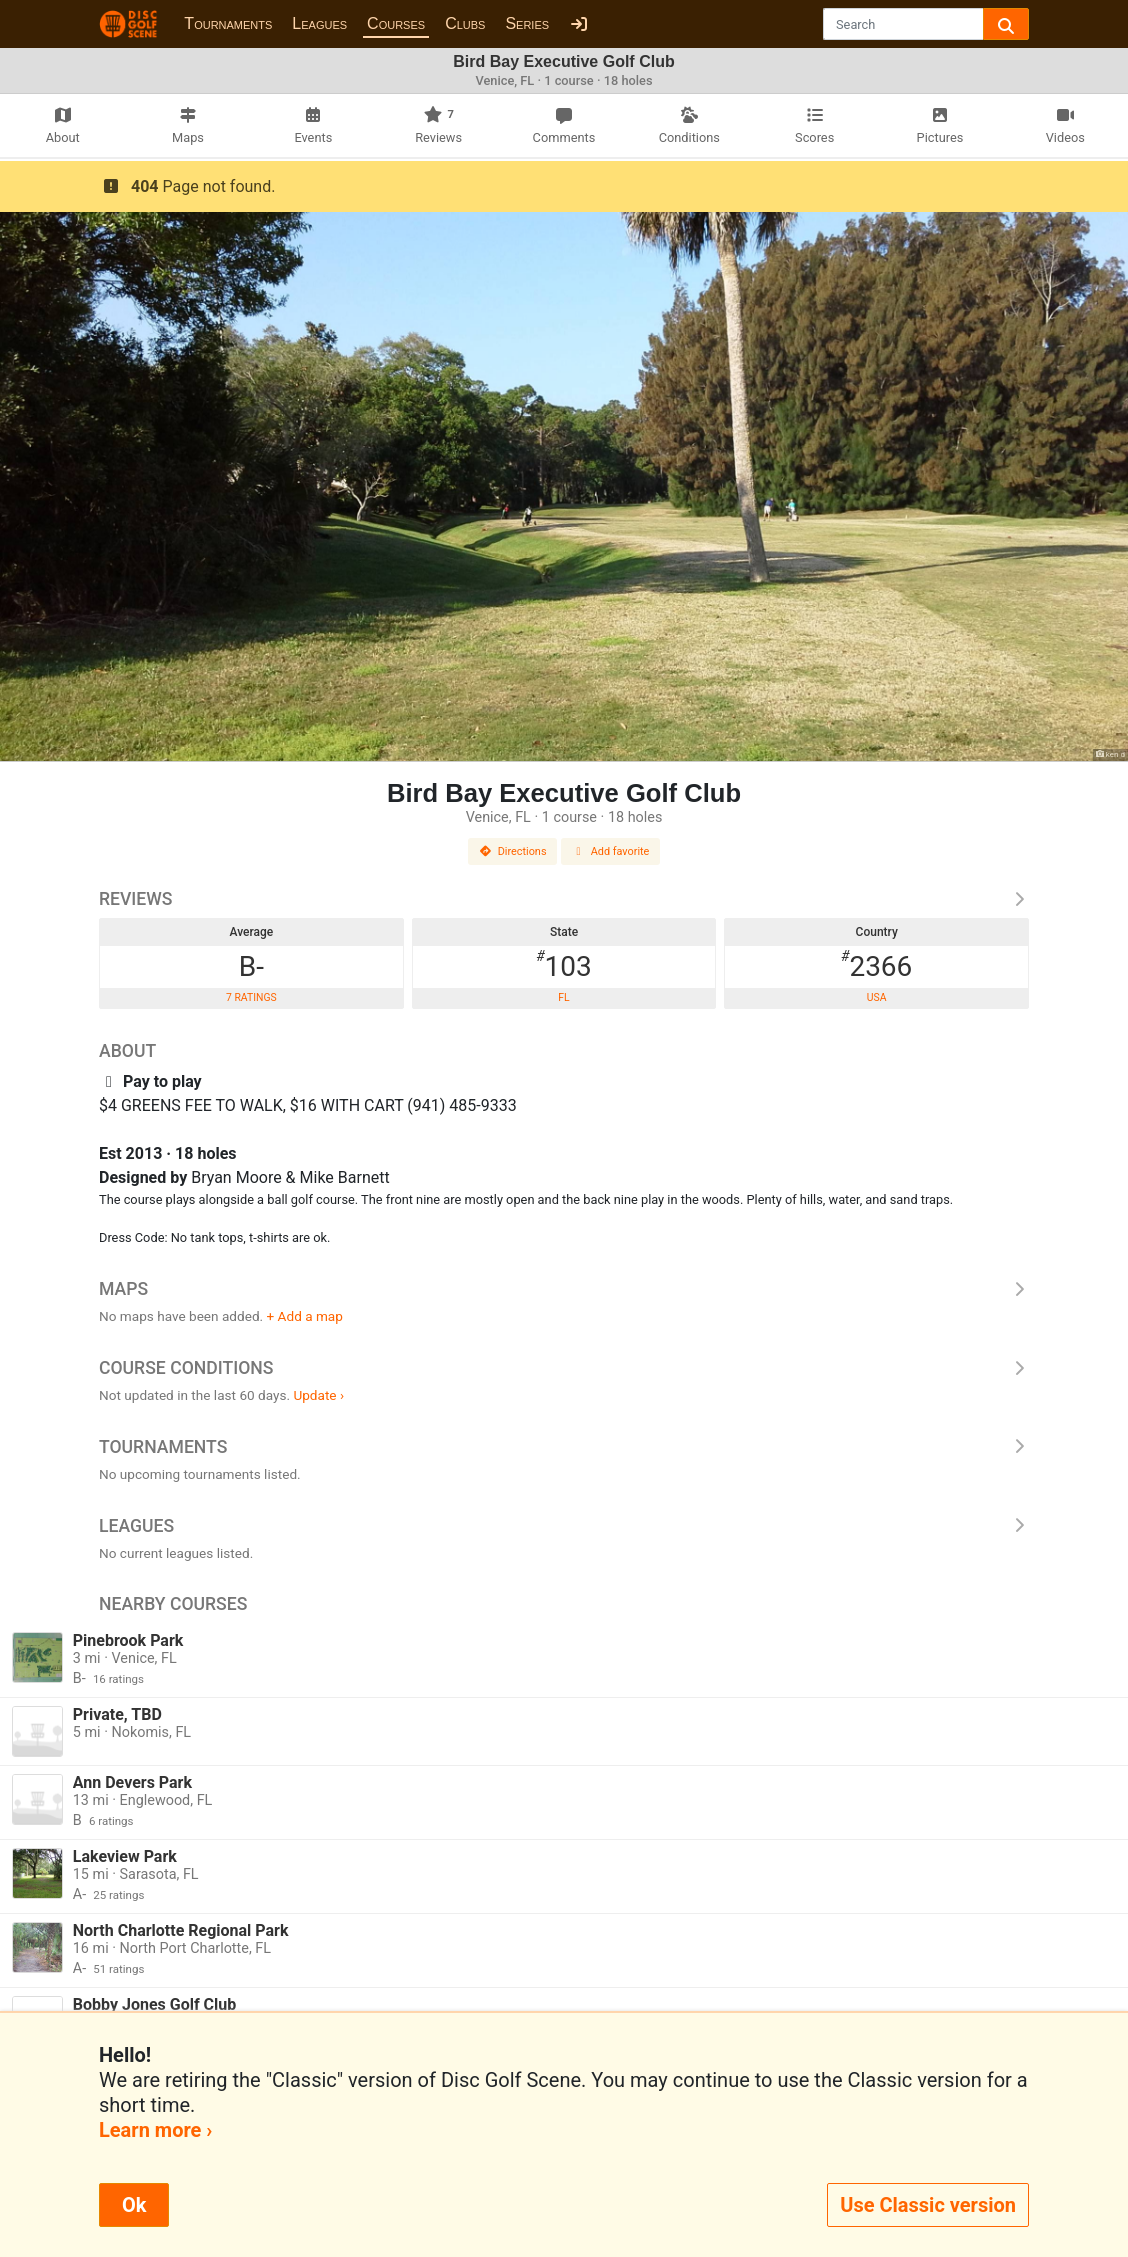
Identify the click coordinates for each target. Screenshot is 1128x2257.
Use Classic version (928, 2205)
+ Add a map (305, 1316)
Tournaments (228, 23)
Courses (396, 23)
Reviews (564, 899)
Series (527, 23)
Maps (564, 1289)
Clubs (465, 23)
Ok (134, 2205)
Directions (513, 851)
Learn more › (155, 2130)
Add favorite (611, 851)
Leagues (319, 23)
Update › (318, 1395)
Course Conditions (564, 1368)
